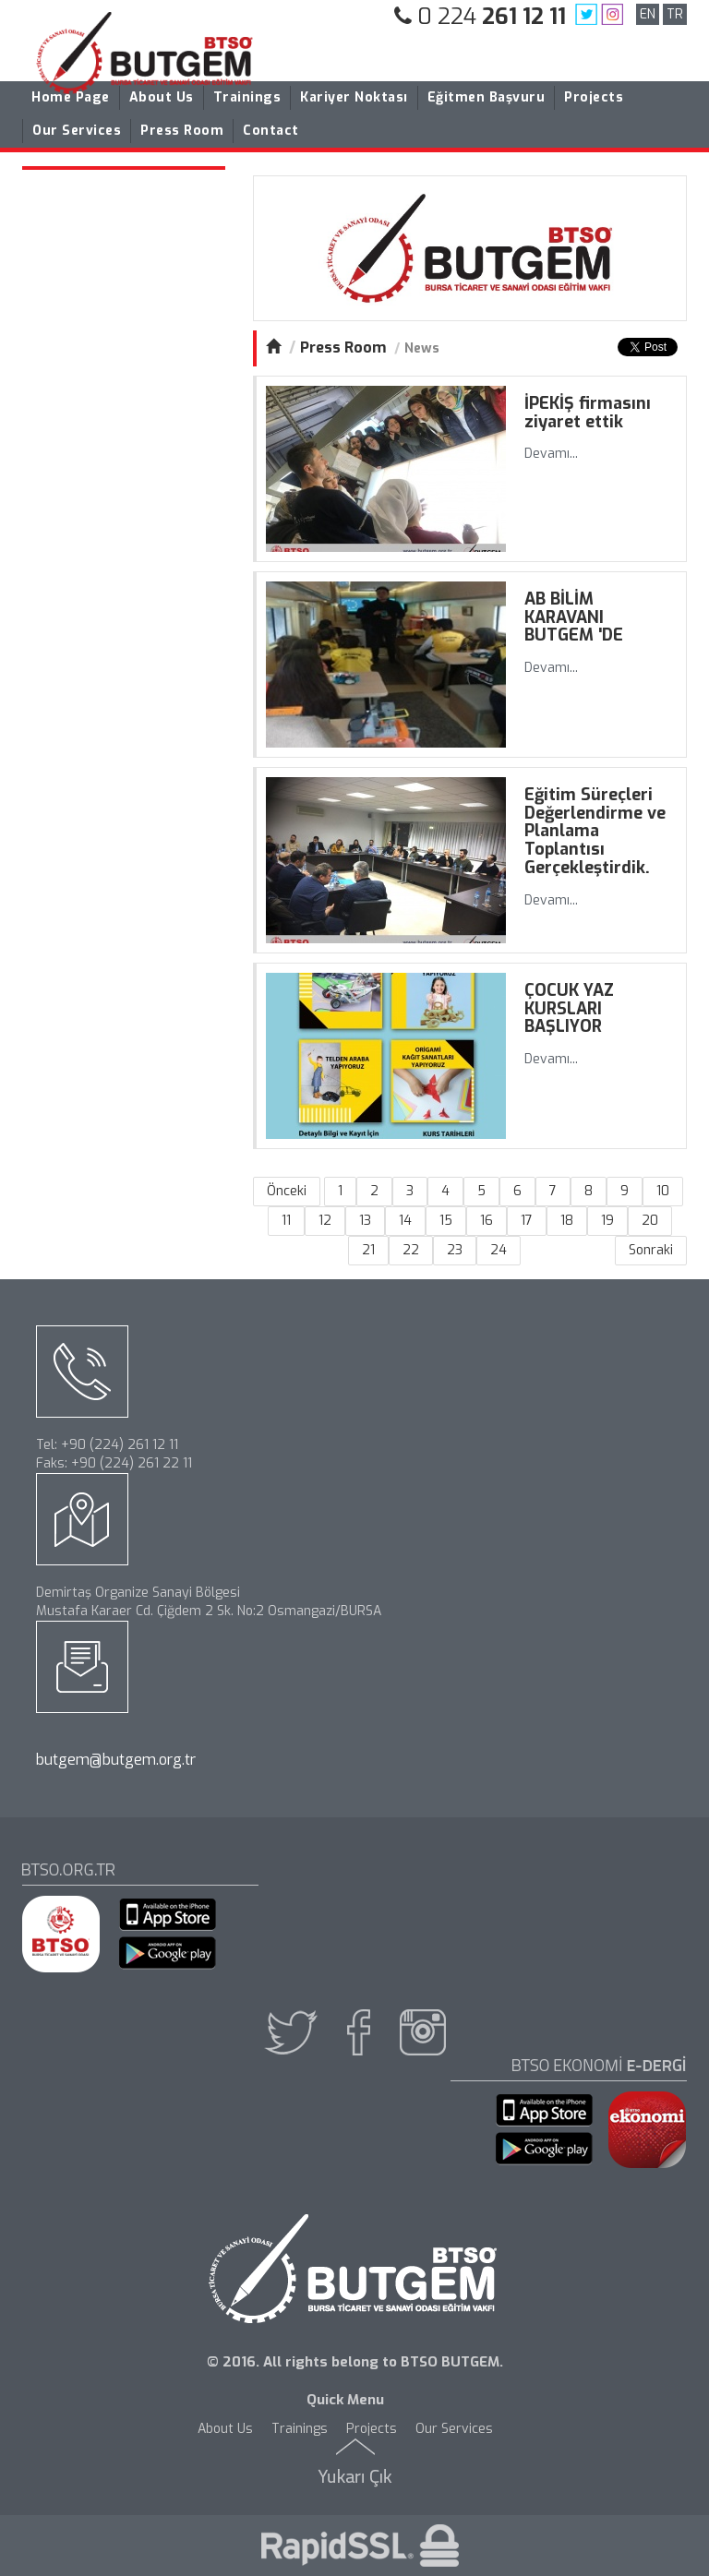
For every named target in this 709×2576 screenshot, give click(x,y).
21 (368, 1250)
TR (675, 14)
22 (411, 1250)
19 (607, 1220)
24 (498, 1250)
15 (445, 1220)
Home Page (70, 97)
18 (566, 1220)
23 (455, 1250)
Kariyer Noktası (354, 97)
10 (662, 1191)
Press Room (181, 130)
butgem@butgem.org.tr (116, 1759)
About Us (161, 97)
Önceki (286, 1191)
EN (647, 14)
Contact (271, 130)
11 (286, 1220)
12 (324, 1220)
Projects (593, 97)
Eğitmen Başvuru (486, 97)
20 (650, 1220)
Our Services (76, 130)
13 (365, 1220)
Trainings (247, 97)
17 (527, 1220)
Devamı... (551, 453)
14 (405, 1220)
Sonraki (651, 1250)
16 (486, 1220)
